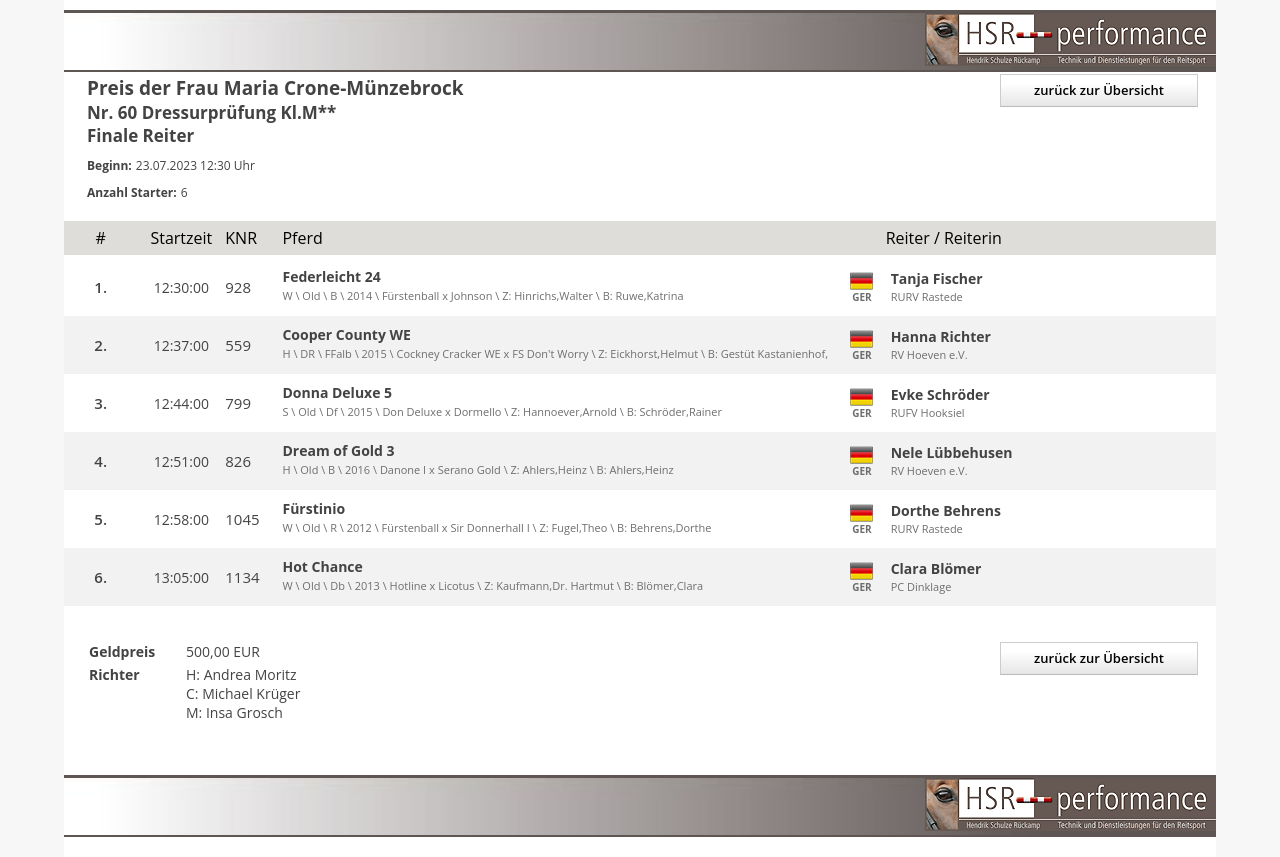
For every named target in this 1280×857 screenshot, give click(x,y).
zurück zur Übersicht (1099, 90)
